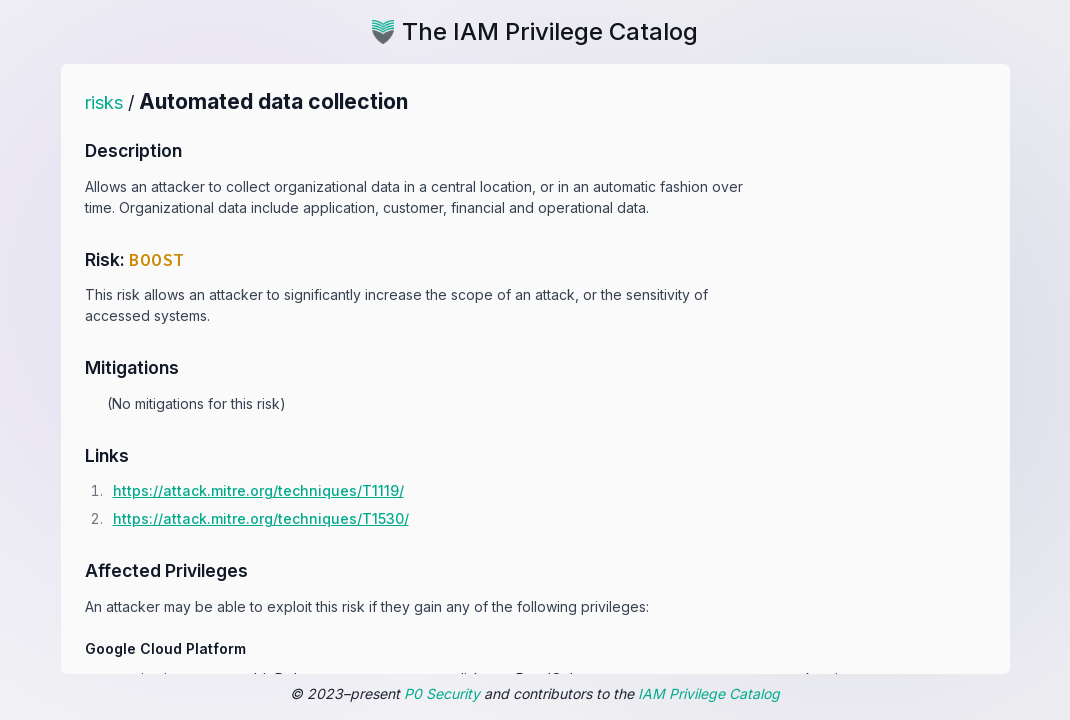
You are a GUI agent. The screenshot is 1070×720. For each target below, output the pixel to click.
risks (104, 102)
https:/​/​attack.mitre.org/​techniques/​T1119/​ (258, 490)
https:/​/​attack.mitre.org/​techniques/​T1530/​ (261, 518)
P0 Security (442, 693)
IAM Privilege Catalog (709, 693)
